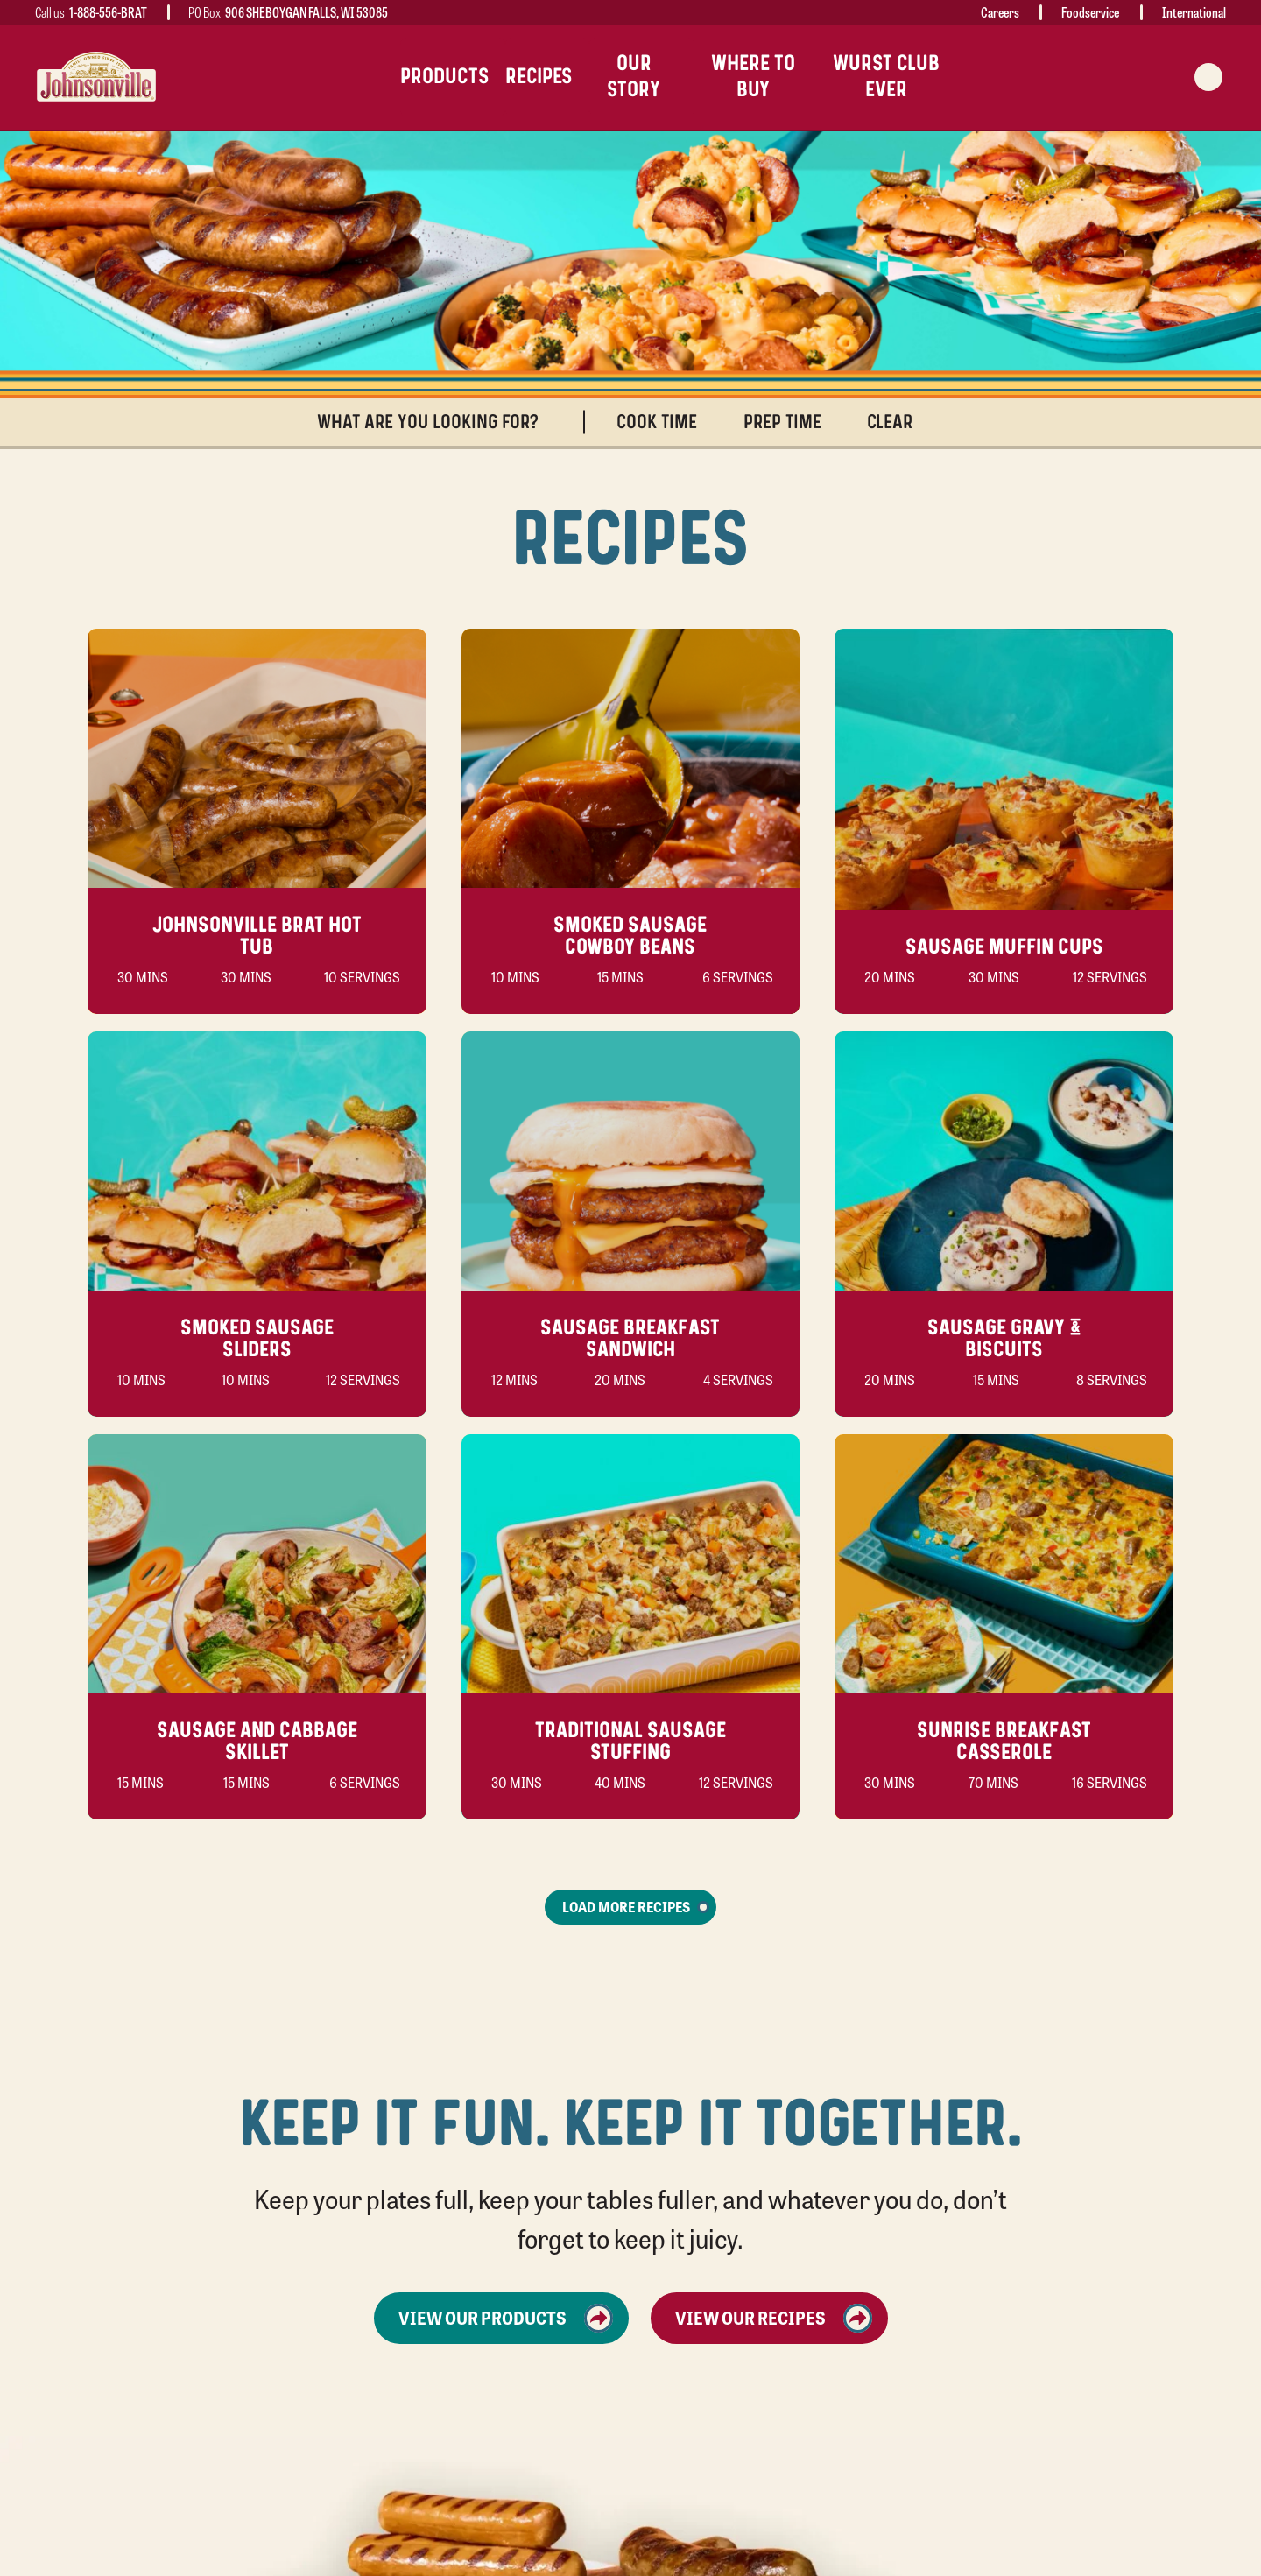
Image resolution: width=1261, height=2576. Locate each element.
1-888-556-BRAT (108, 12)
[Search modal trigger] (1208, 77)
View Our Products (505, 2318)
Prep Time (790, 422)
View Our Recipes (773, 2318)
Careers (1000, 12)
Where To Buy (753, 77)
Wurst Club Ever (886, 77)
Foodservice (1090, 12)
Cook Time (664, 422)
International (1194, 12)
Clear (897, 422)
